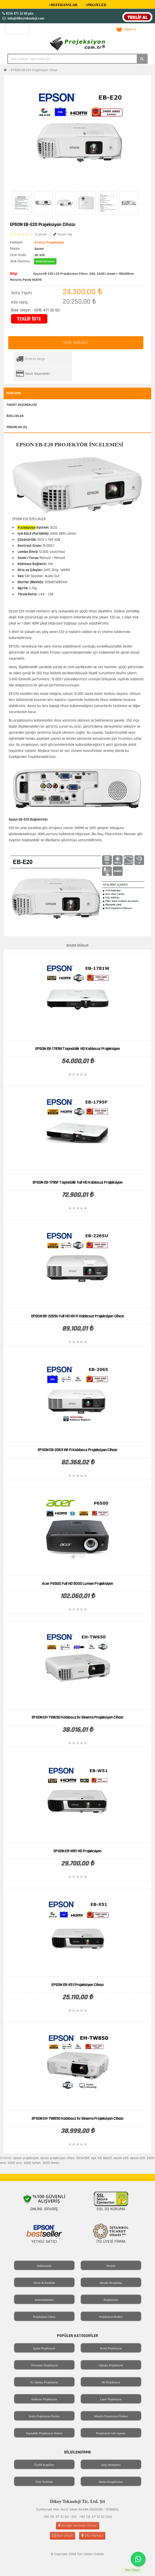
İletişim (110, 2266)
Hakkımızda (44, 2266)
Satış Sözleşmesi (110, 2465)
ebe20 (107, 2158)
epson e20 (121, 2158)
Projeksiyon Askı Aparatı (111, 2433)
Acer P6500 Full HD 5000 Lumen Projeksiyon (77, 1583)
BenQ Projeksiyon (110, 2348)
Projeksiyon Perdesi (111, 2316)
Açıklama (13, 393)
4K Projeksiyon (111, 2382)
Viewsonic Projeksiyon (44, 2365)
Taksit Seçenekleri (37, 374)
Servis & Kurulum (44, 2283)
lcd (99, 2158)
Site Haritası (92, 2535)
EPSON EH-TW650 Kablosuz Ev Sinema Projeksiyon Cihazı (77, 1717)
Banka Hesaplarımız (111, 2482)
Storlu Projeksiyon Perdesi (44, 2416)
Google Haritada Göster (77, 2525)
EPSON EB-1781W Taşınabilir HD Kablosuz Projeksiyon (77, 1048)
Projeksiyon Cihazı (44, 2316)
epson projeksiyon (26, 2158)
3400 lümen (50, 2163)
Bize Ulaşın (62, 2535)
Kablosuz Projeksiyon (44, 2399)
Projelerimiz (111, 2300)
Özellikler (15, 416)
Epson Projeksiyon (44, 2348)
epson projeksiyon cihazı (57, 2158)
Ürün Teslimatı (44, 2482)
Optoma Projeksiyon (111, 2365)
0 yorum (41, 234)
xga (93, 2158)
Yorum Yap (62, 234)
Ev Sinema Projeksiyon (44, 2382)
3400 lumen (32, 2163)
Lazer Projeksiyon (111, 2399)
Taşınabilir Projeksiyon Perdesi (44, 2433)
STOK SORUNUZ (76, 342)
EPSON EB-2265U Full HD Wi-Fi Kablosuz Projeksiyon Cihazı (77, 1316)
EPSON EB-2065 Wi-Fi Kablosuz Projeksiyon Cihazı (77, 1450)
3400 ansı (15, 2163)
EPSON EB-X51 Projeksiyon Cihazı (77, 1984)
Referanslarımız (44, 2300)
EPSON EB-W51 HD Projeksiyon (77, 1851)
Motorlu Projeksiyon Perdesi (111, 2416)
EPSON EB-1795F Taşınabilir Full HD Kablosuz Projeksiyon (78, 1182)
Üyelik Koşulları (44, 2465)
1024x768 (82, 2158)
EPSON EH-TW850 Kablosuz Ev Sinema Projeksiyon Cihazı (77, 2118)
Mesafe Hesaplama (111, 2283)
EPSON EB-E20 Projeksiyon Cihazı (34, 70)
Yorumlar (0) (16, 427)
